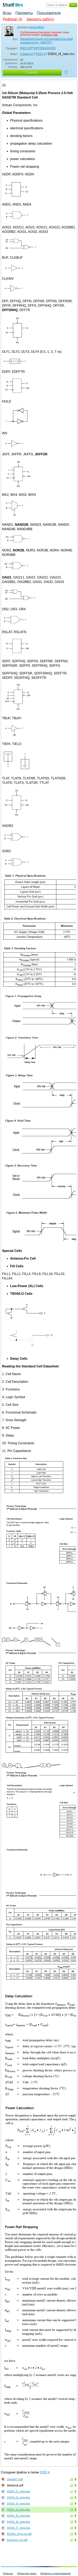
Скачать (32, 72)
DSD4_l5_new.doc (18, 2515)
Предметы (24, 13)
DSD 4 (40, 54)
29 (71, 2509)
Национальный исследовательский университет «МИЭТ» (46, 40)
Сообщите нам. (49, 35)
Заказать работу (40, 19)
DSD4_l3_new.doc (18, 2503)
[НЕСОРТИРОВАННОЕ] (38, 48)
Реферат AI (12, 19)
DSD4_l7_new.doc (18, 2527)
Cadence (26, 54)
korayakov (36, 27)
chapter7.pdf (15, 2479)
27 (71, 2491)
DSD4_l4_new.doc (18, 2509)
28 (71, 2515)
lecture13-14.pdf (17, 2540)
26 (71, 2479)
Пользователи (49, 13)
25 (71, 2485)
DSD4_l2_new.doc (18, 2497)
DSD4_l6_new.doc (18, 2521)
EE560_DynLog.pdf (19, 2534)
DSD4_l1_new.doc (18, 2491)
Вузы (7, 13)
